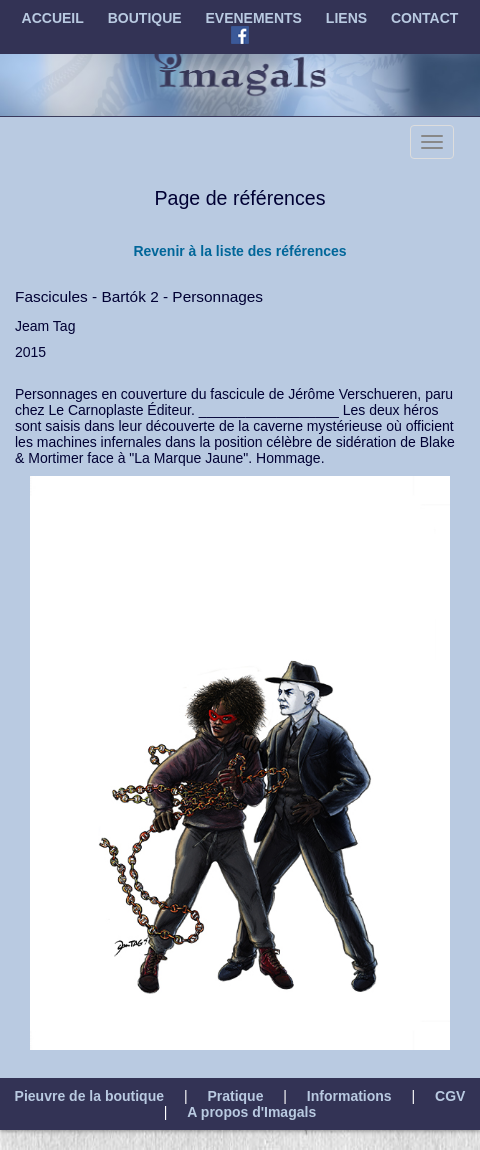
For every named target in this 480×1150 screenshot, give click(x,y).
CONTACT (424, 18)
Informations (349, 1096)
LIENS (346, 18)
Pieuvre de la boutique (89, 1096)
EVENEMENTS (254, 18)
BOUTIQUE (145, 18)
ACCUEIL (53, 18)
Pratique (235, 1096)
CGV (450, 1096)
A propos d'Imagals (251, 1112)
